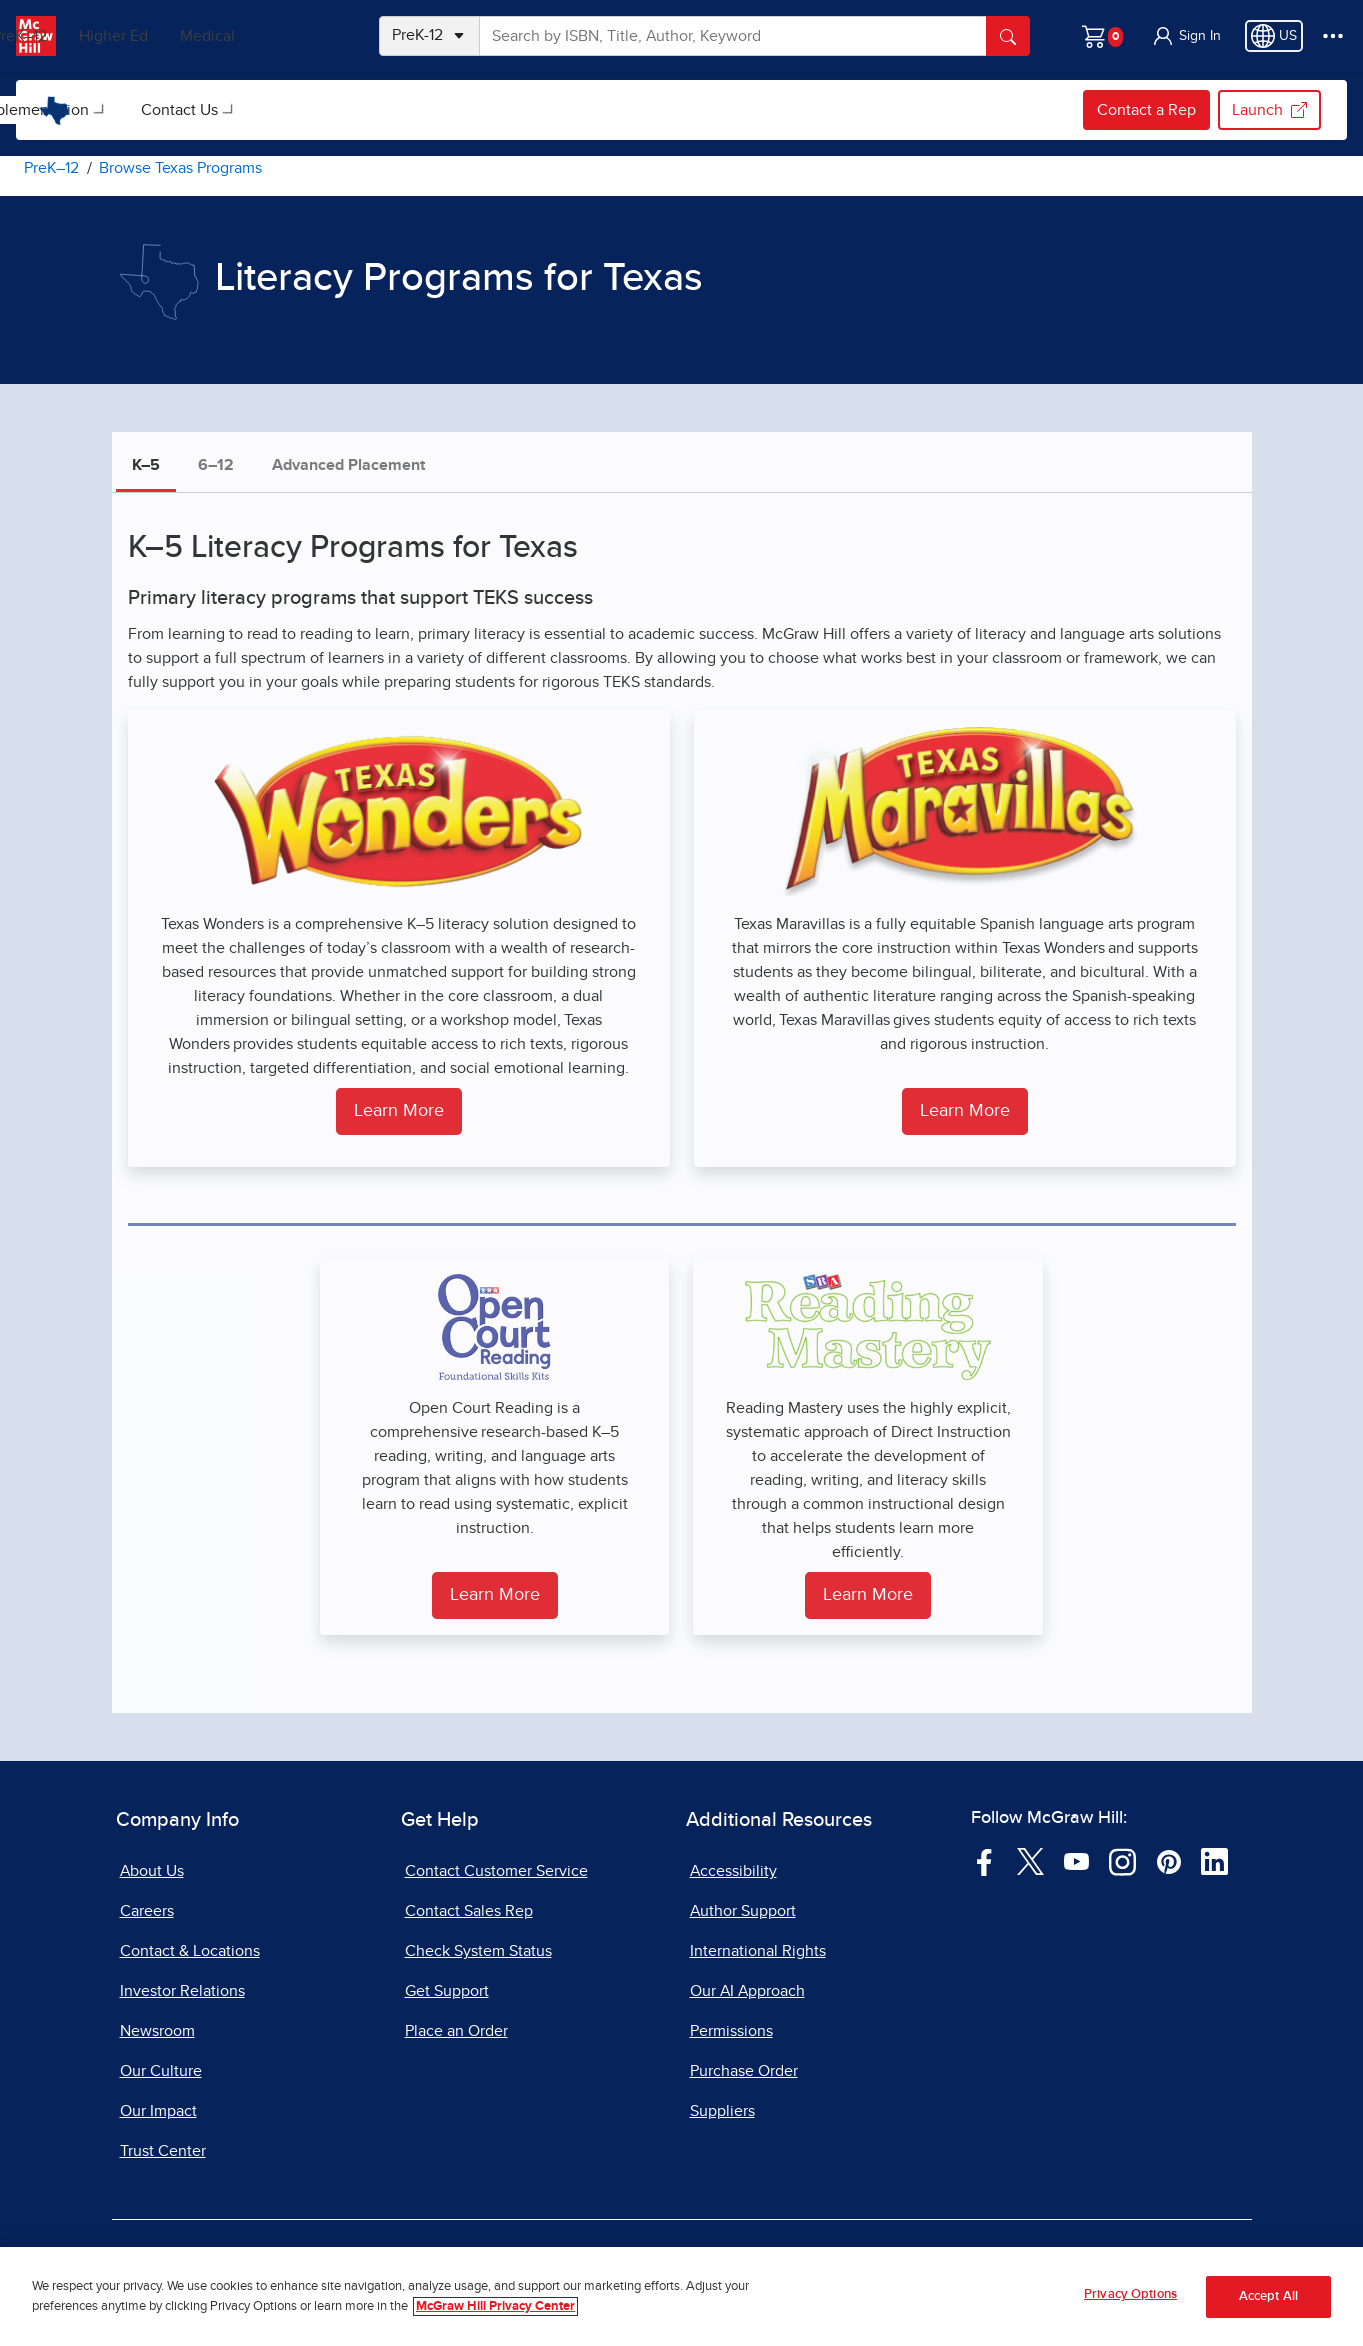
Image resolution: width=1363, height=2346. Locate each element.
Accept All (1268, 2296)
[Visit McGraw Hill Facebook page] (984, 1861)
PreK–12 (107, 36)
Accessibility (733, 1871)
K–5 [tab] (146, 465)
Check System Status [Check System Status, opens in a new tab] (478, 1951)
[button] (1186, 36)
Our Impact (158, 2111)
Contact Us (525, 110)
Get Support (447, 1991)
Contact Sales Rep (469, 1911)
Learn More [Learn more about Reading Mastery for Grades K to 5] (868, 1595)
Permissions (731, 2031)
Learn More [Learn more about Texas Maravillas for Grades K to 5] (965, 1111)
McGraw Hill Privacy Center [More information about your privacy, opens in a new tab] (495, 2306)
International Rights (758, 1951)
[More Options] (1333, 36)
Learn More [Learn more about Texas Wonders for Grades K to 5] (399, 1111)
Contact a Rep (1146, 110)
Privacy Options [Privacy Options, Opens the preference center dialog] (1130, 2295)
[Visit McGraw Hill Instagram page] (1122, 1861)
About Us (152, 1871)
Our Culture (161, 2071)
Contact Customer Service (496, 1871)
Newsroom (157, 2031)
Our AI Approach (747, 1991)
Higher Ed (201, 36)
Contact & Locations (190, 1951)
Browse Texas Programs (191, 110)
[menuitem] (189, 110)
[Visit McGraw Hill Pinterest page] (1168, 1861)
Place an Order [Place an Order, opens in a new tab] (456, 2031)
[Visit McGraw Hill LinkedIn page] (1214, 1861)
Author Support (743, 1911)
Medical (295, 36)
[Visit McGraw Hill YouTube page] (1076, 1861)
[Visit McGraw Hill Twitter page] (1030, 1861)
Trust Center (163, 2151)
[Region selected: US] (1274, 36)
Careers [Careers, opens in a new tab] (147, 1911)
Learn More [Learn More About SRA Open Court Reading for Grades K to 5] (495, 1595)
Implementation (380, 110)
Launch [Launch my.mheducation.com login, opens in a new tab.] (1269, 110)
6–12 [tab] (216, 465)
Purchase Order (744, 2071)
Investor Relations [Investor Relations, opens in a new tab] (182, 1991)
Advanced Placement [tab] (348, 465)
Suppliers (722, 2111)
